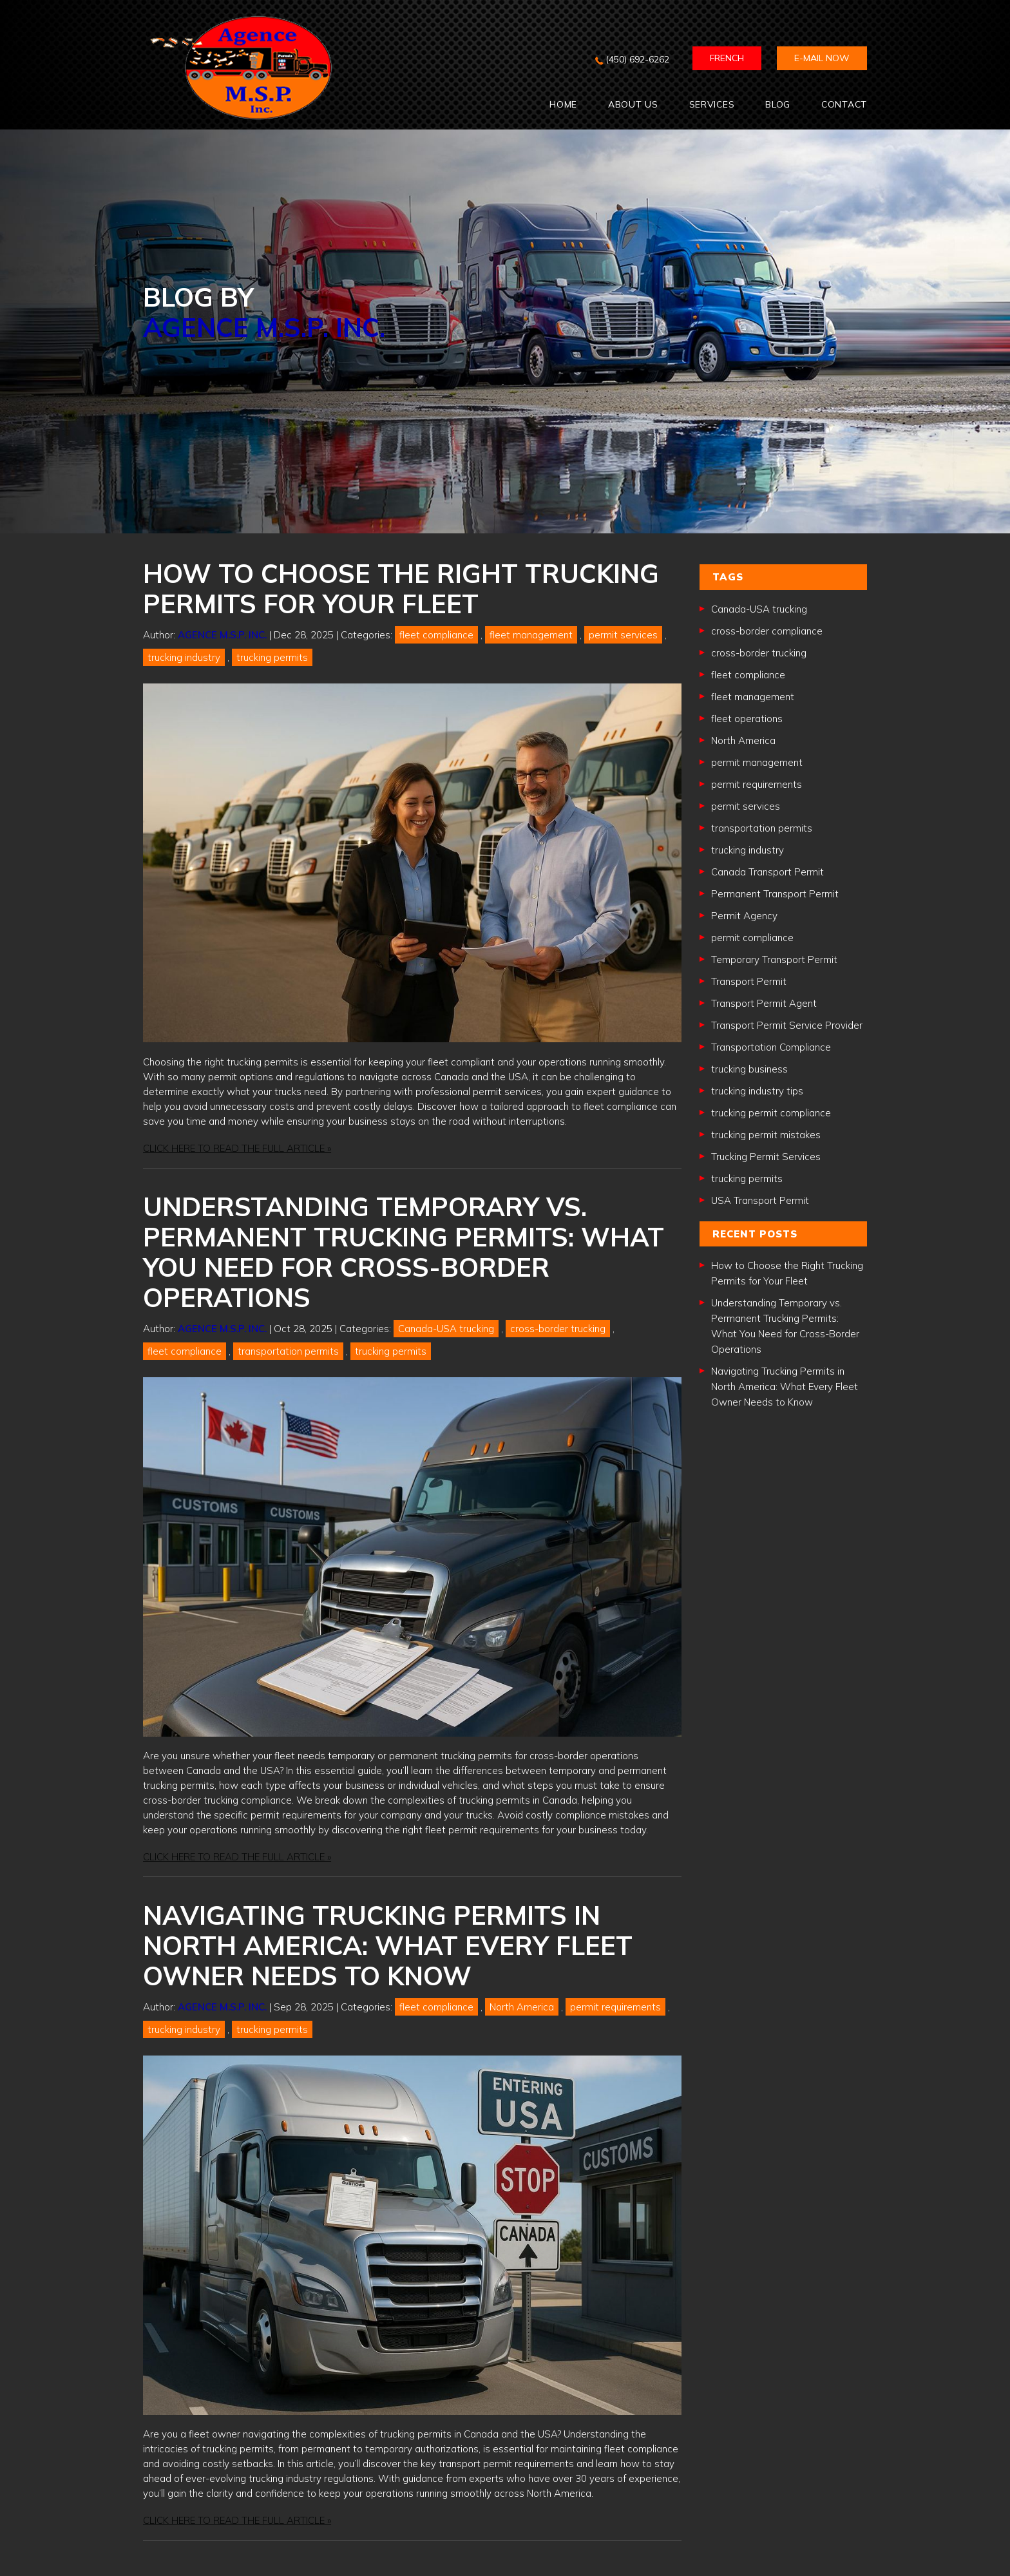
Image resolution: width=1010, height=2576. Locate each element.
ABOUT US (633, 104)
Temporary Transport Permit (774, 959)
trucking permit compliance (771, 1113)
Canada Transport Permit (767, 872)
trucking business (749, 1069)
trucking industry (184, 657)
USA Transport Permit (760, 1200)
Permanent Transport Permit (775, 894)
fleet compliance (436, 635)
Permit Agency (744, 916)
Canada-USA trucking (446, 1328)
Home (563, 104)
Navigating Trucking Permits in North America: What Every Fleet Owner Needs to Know (388, 1945)
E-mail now (822, 58)
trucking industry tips (757, 1091)
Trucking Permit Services (766, 1156)
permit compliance (752, 937)
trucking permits (272, 657)
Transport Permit (748, 981)
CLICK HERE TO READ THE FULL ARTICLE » (237, 1148)
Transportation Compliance (771, 1047)
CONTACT (844, 104)
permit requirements (615, 2007)
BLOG (777, 104)
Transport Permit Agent (764, 1003)
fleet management (531, 635)
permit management (757, 762)
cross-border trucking (557, 1328)
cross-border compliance (767, 631)
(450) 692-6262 (637, 59)
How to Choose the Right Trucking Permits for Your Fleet (401, 588)
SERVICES (712, 104)
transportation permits (288, 1351)
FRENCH (727, 58)
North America (522, 2007)
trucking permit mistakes (766, 1135)
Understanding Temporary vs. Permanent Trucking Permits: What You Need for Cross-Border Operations (403, 1251)
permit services (623, 635)
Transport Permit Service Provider (786, 1025)
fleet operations (747, 718)
